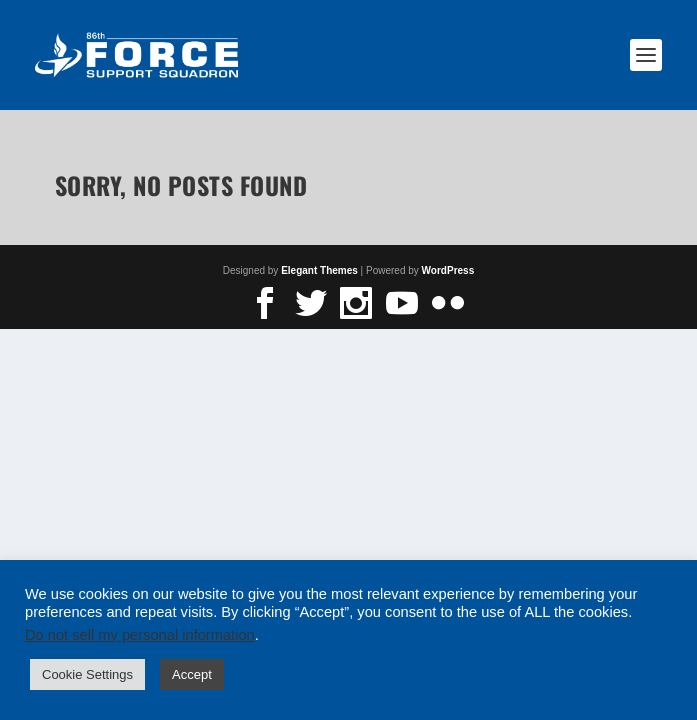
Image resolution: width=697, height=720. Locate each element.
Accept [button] (192, 674)
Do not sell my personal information (140, 635)
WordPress (448, 270)
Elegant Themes (319, 270)
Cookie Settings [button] (87, 674)
